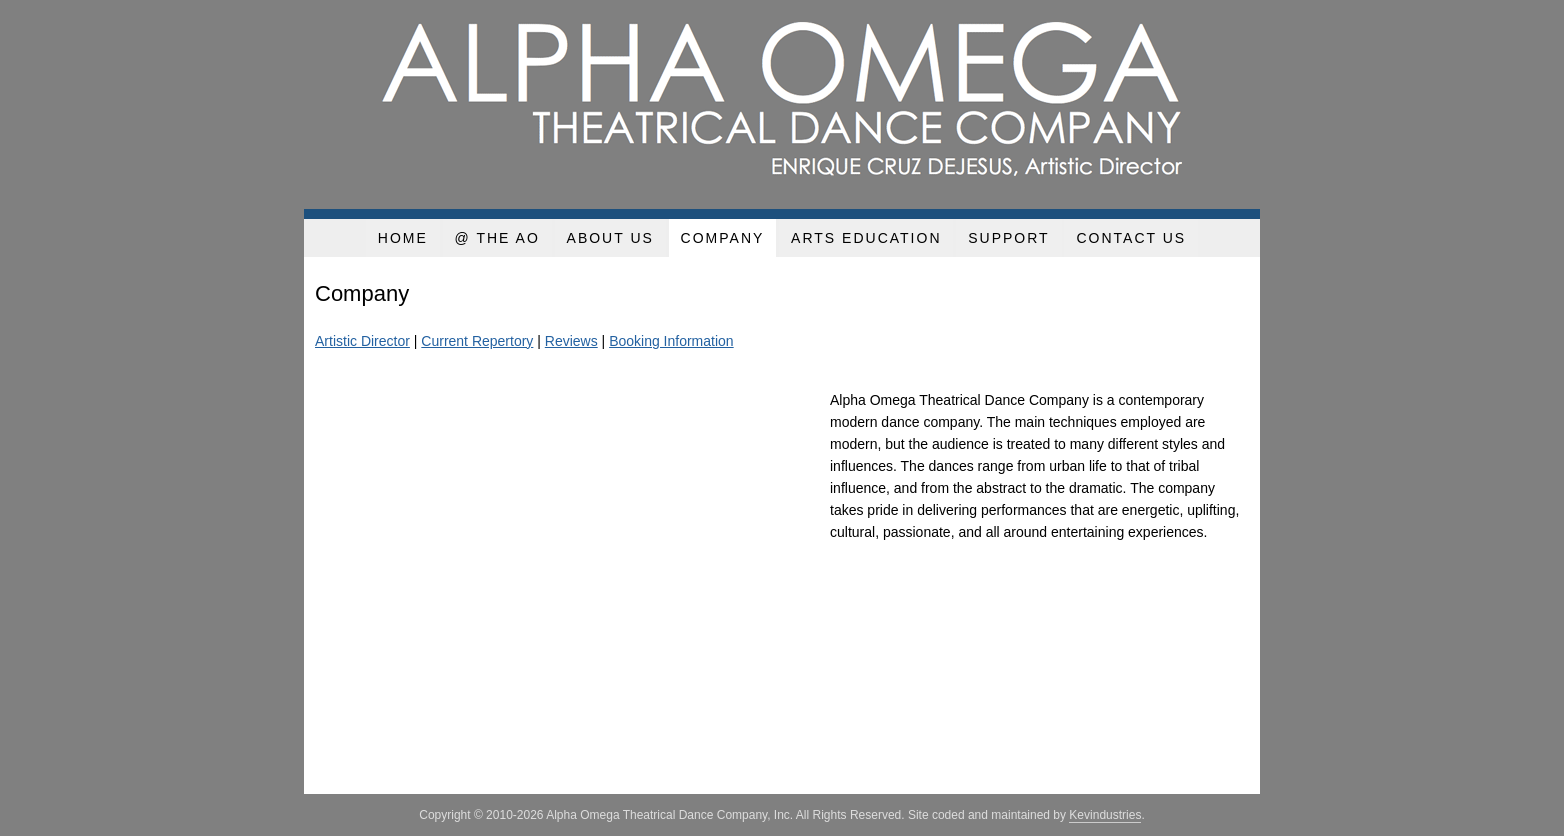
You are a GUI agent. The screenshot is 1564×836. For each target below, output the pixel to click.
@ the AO (497, 238)
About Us (610, 238)
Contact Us (1131, 238)
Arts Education (866, 238)
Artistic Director (362, 341)
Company (723, 238)
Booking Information (671, 341)
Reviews (571, 341)
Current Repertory (477, 341)
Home (403, 238)
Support (1008, 238)
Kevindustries (1105, 815)
